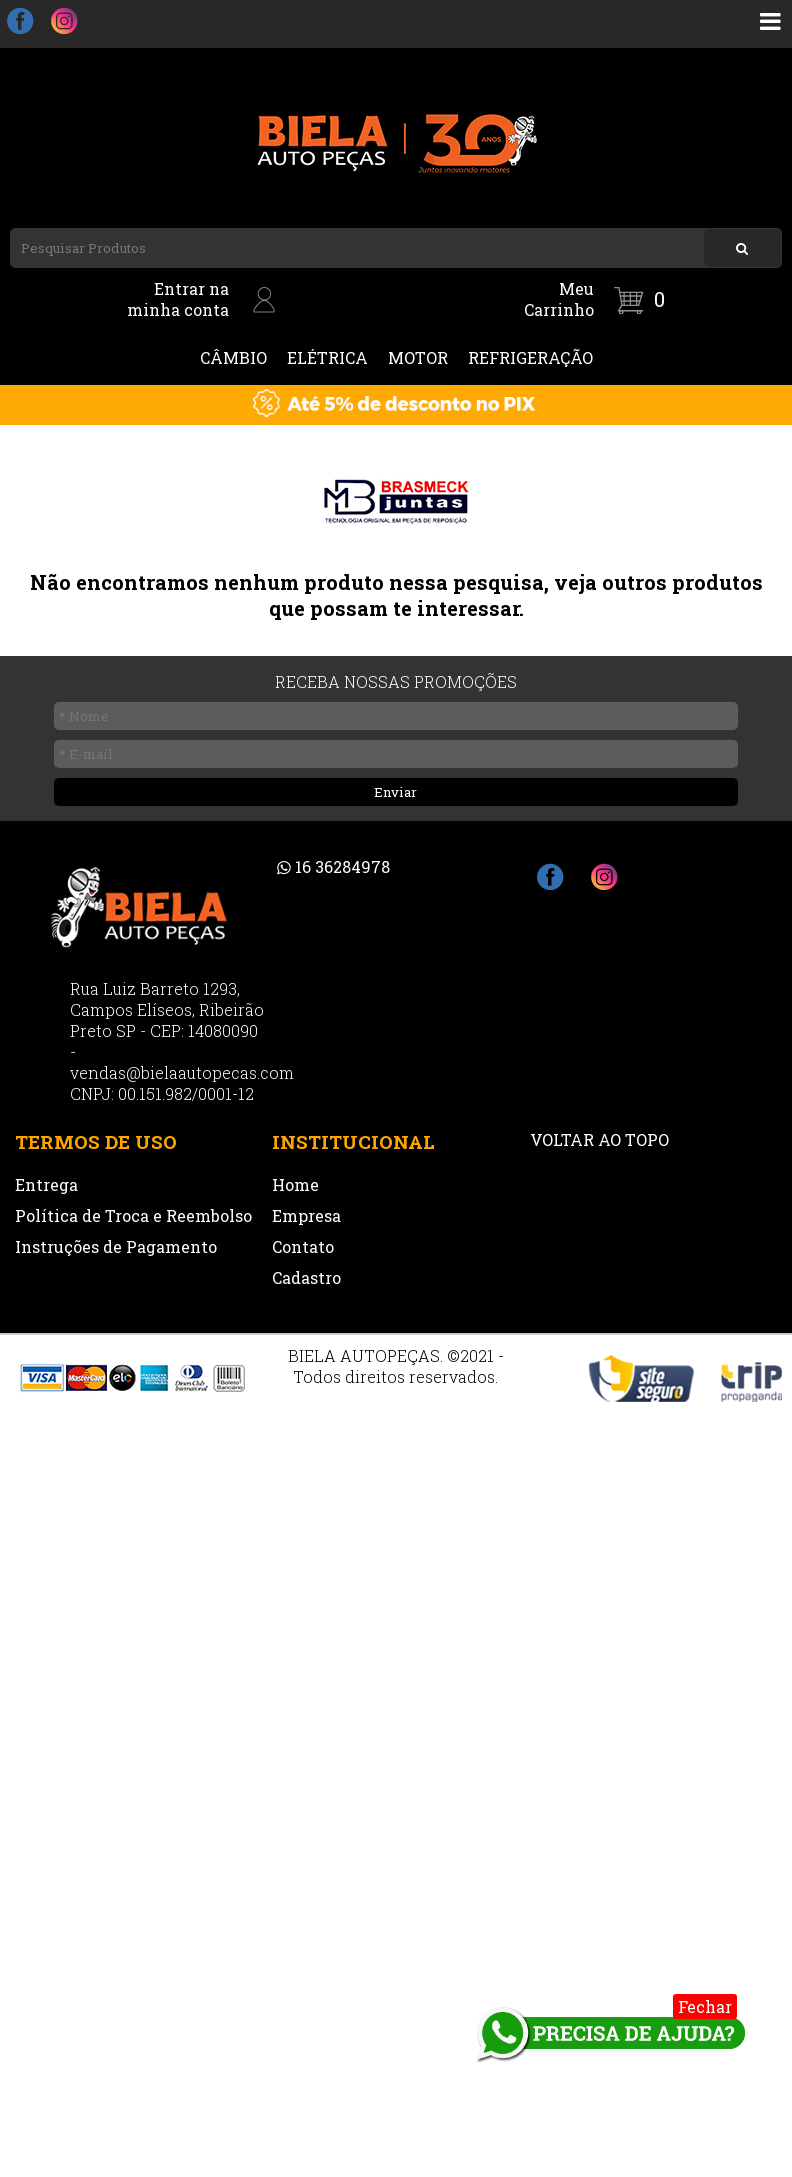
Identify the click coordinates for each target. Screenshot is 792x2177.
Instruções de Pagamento (116, 1246)
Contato (303, 1246)
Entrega (46, 1184)
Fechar (705, 2006)
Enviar (395, 792)
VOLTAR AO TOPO (599, 1139)
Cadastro (306, 1277)
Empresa (306, 1215)
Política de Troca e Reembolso (133, 1215)
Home (295, 1184)
